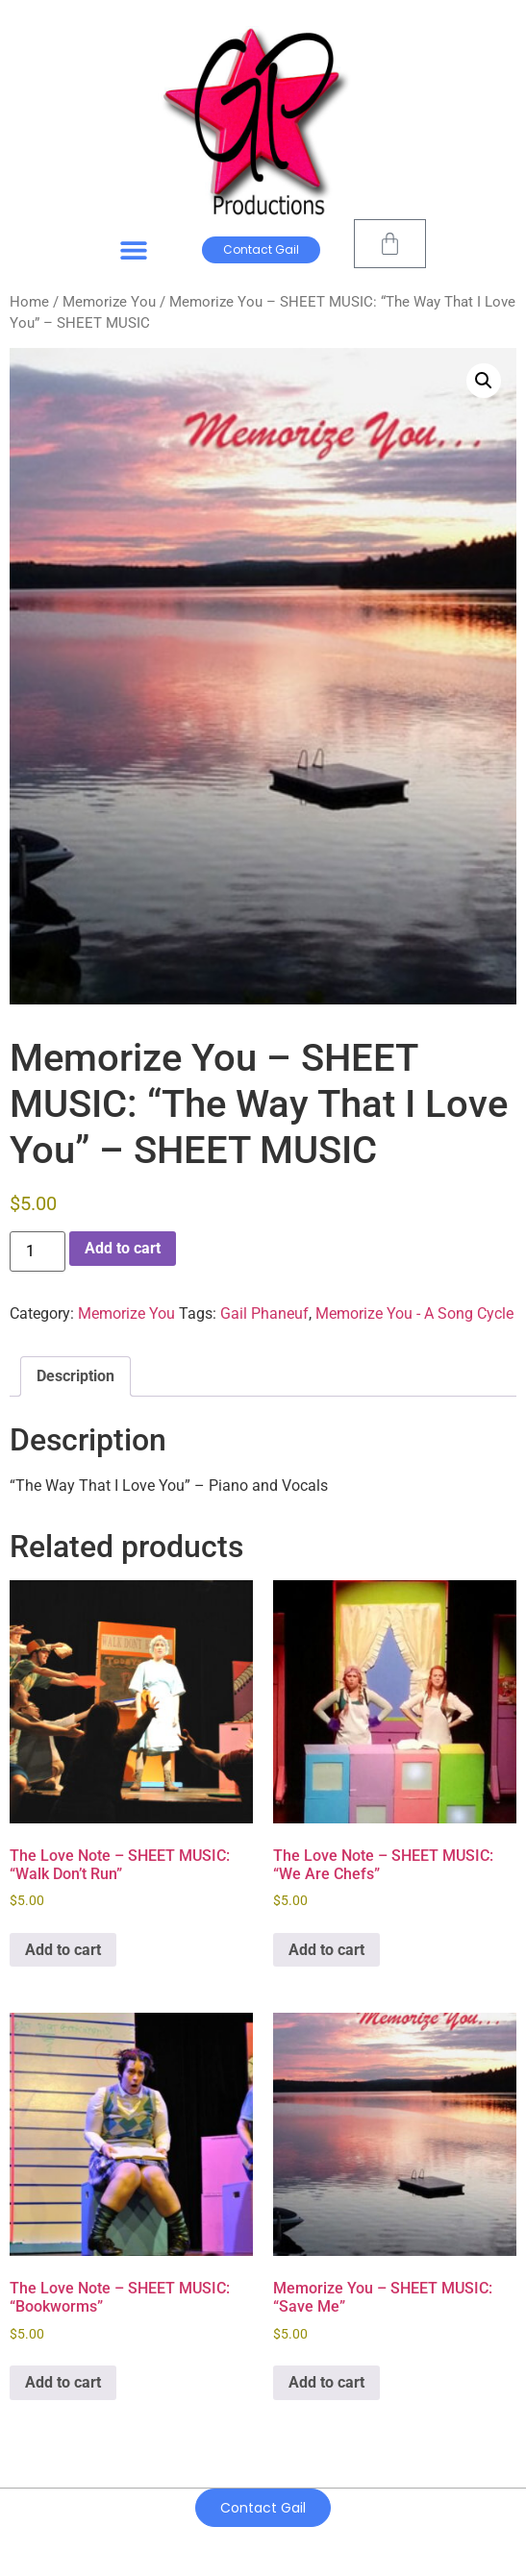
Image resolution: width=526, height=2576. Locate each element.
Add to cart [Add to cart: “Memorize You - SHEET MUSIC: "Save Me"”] (326, 2382)
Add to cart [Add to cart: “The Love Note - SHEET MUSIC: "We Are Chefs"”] (326, 1950)
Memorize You (109, 301)
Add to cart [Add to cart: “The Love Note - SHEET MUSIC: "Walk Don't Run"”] (63, 1950)
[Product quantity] (37, 1251)
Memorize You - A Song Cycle (414, 1313)
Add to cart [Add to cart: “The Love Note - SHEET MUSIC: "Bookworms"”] (63, 2382)
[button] (134, 250)
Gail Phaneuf (264, 1313)
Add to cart (123, 1248)
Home (29, 301)
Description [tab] (75, 1376)
